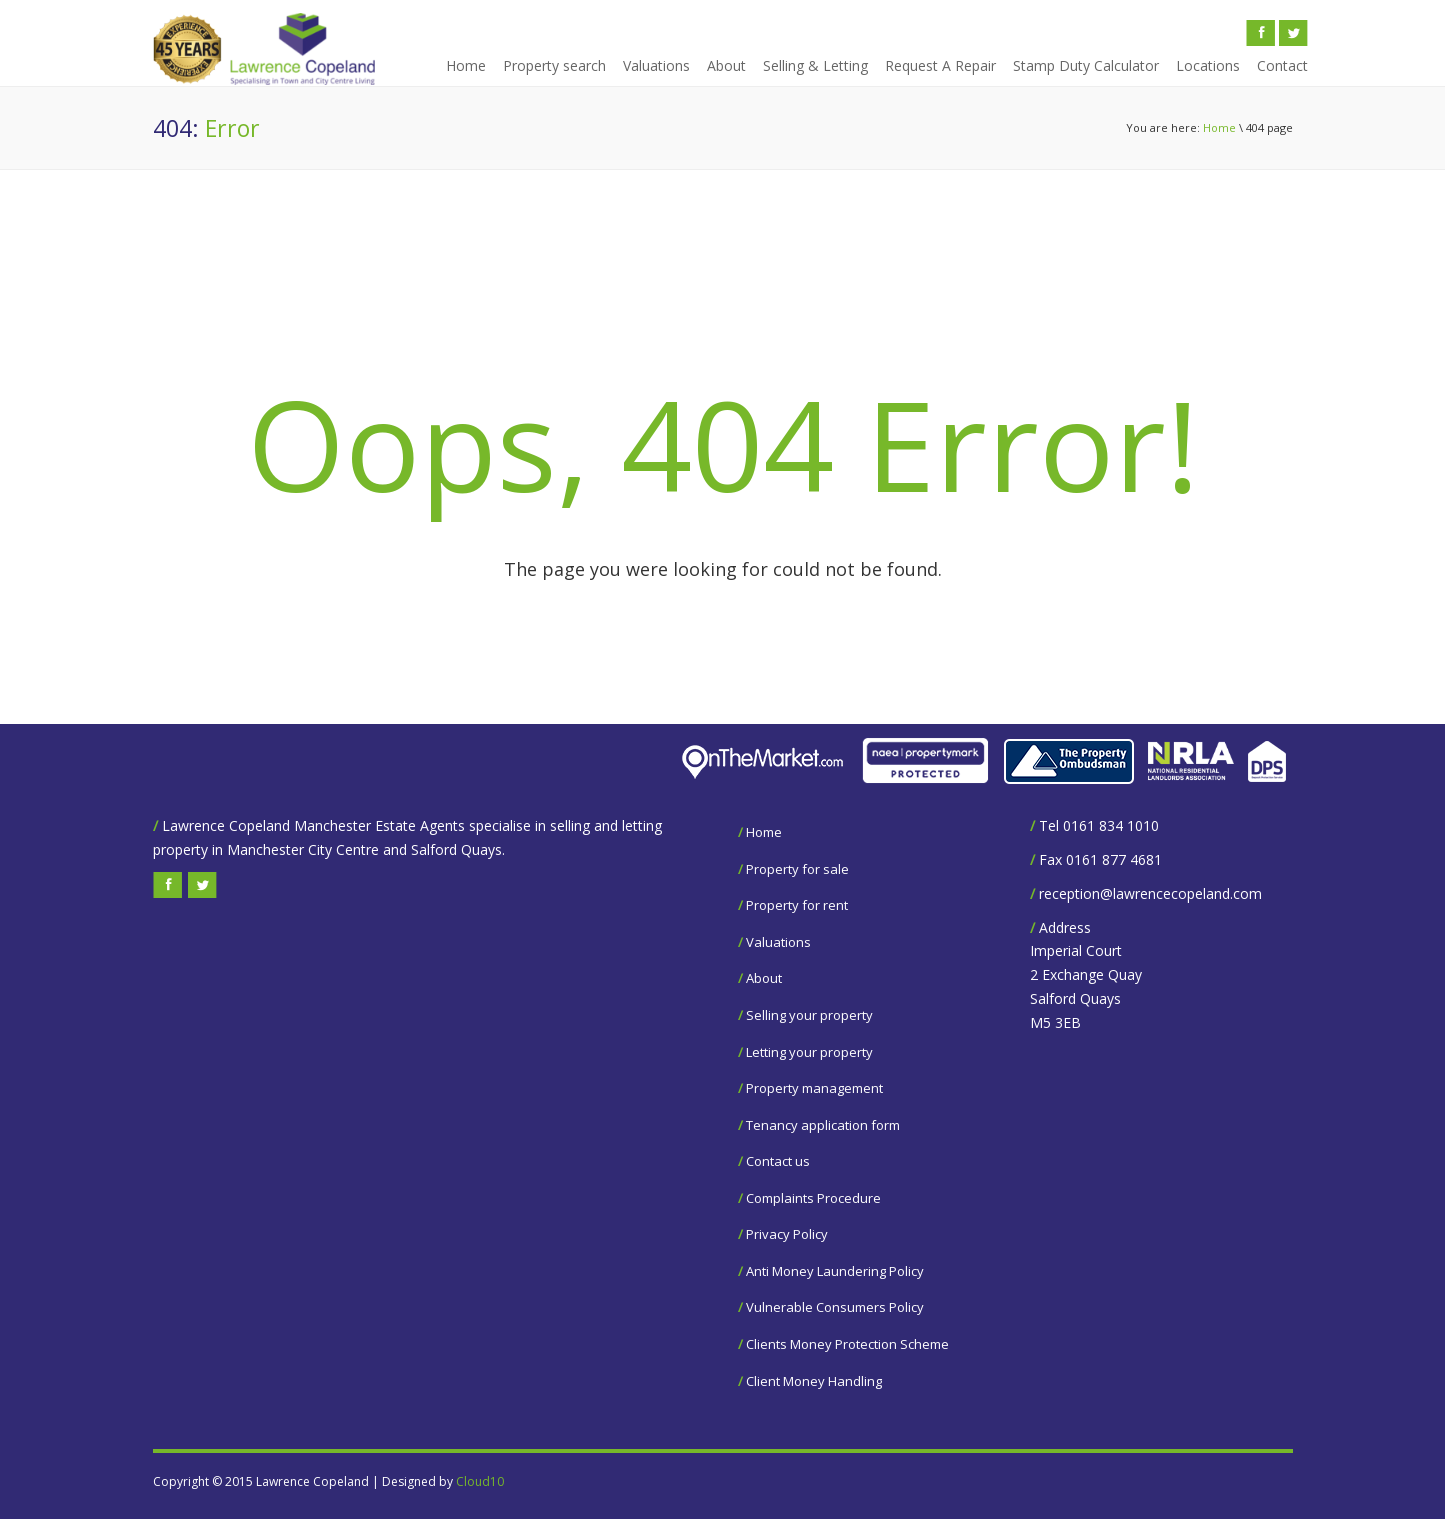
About (726, 65)
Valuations (656, 65)
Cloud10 (480, 1481)
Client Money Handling (814, 1381)
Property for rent (797, 905)
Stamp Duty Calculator (1086, 65)
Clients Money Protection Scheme (847, 1344)
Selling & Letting (815, 65)
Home (466, 65)
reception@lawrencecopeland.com (1150, 893)
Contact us (778, 1161)
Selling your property (809, 1015)
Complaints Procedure (813, 1198)
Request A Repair (940, 65)
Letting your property (809, 1052)
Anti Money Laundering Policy (835, 1271)
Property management (814, 1088)
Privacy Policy (787, 1234)
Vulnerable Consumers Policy (835, 1307)
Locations (1208, 65)
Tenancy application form (823, 1125)
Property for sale (797, 869)
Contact (1282, 65)
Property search (554, 65)
